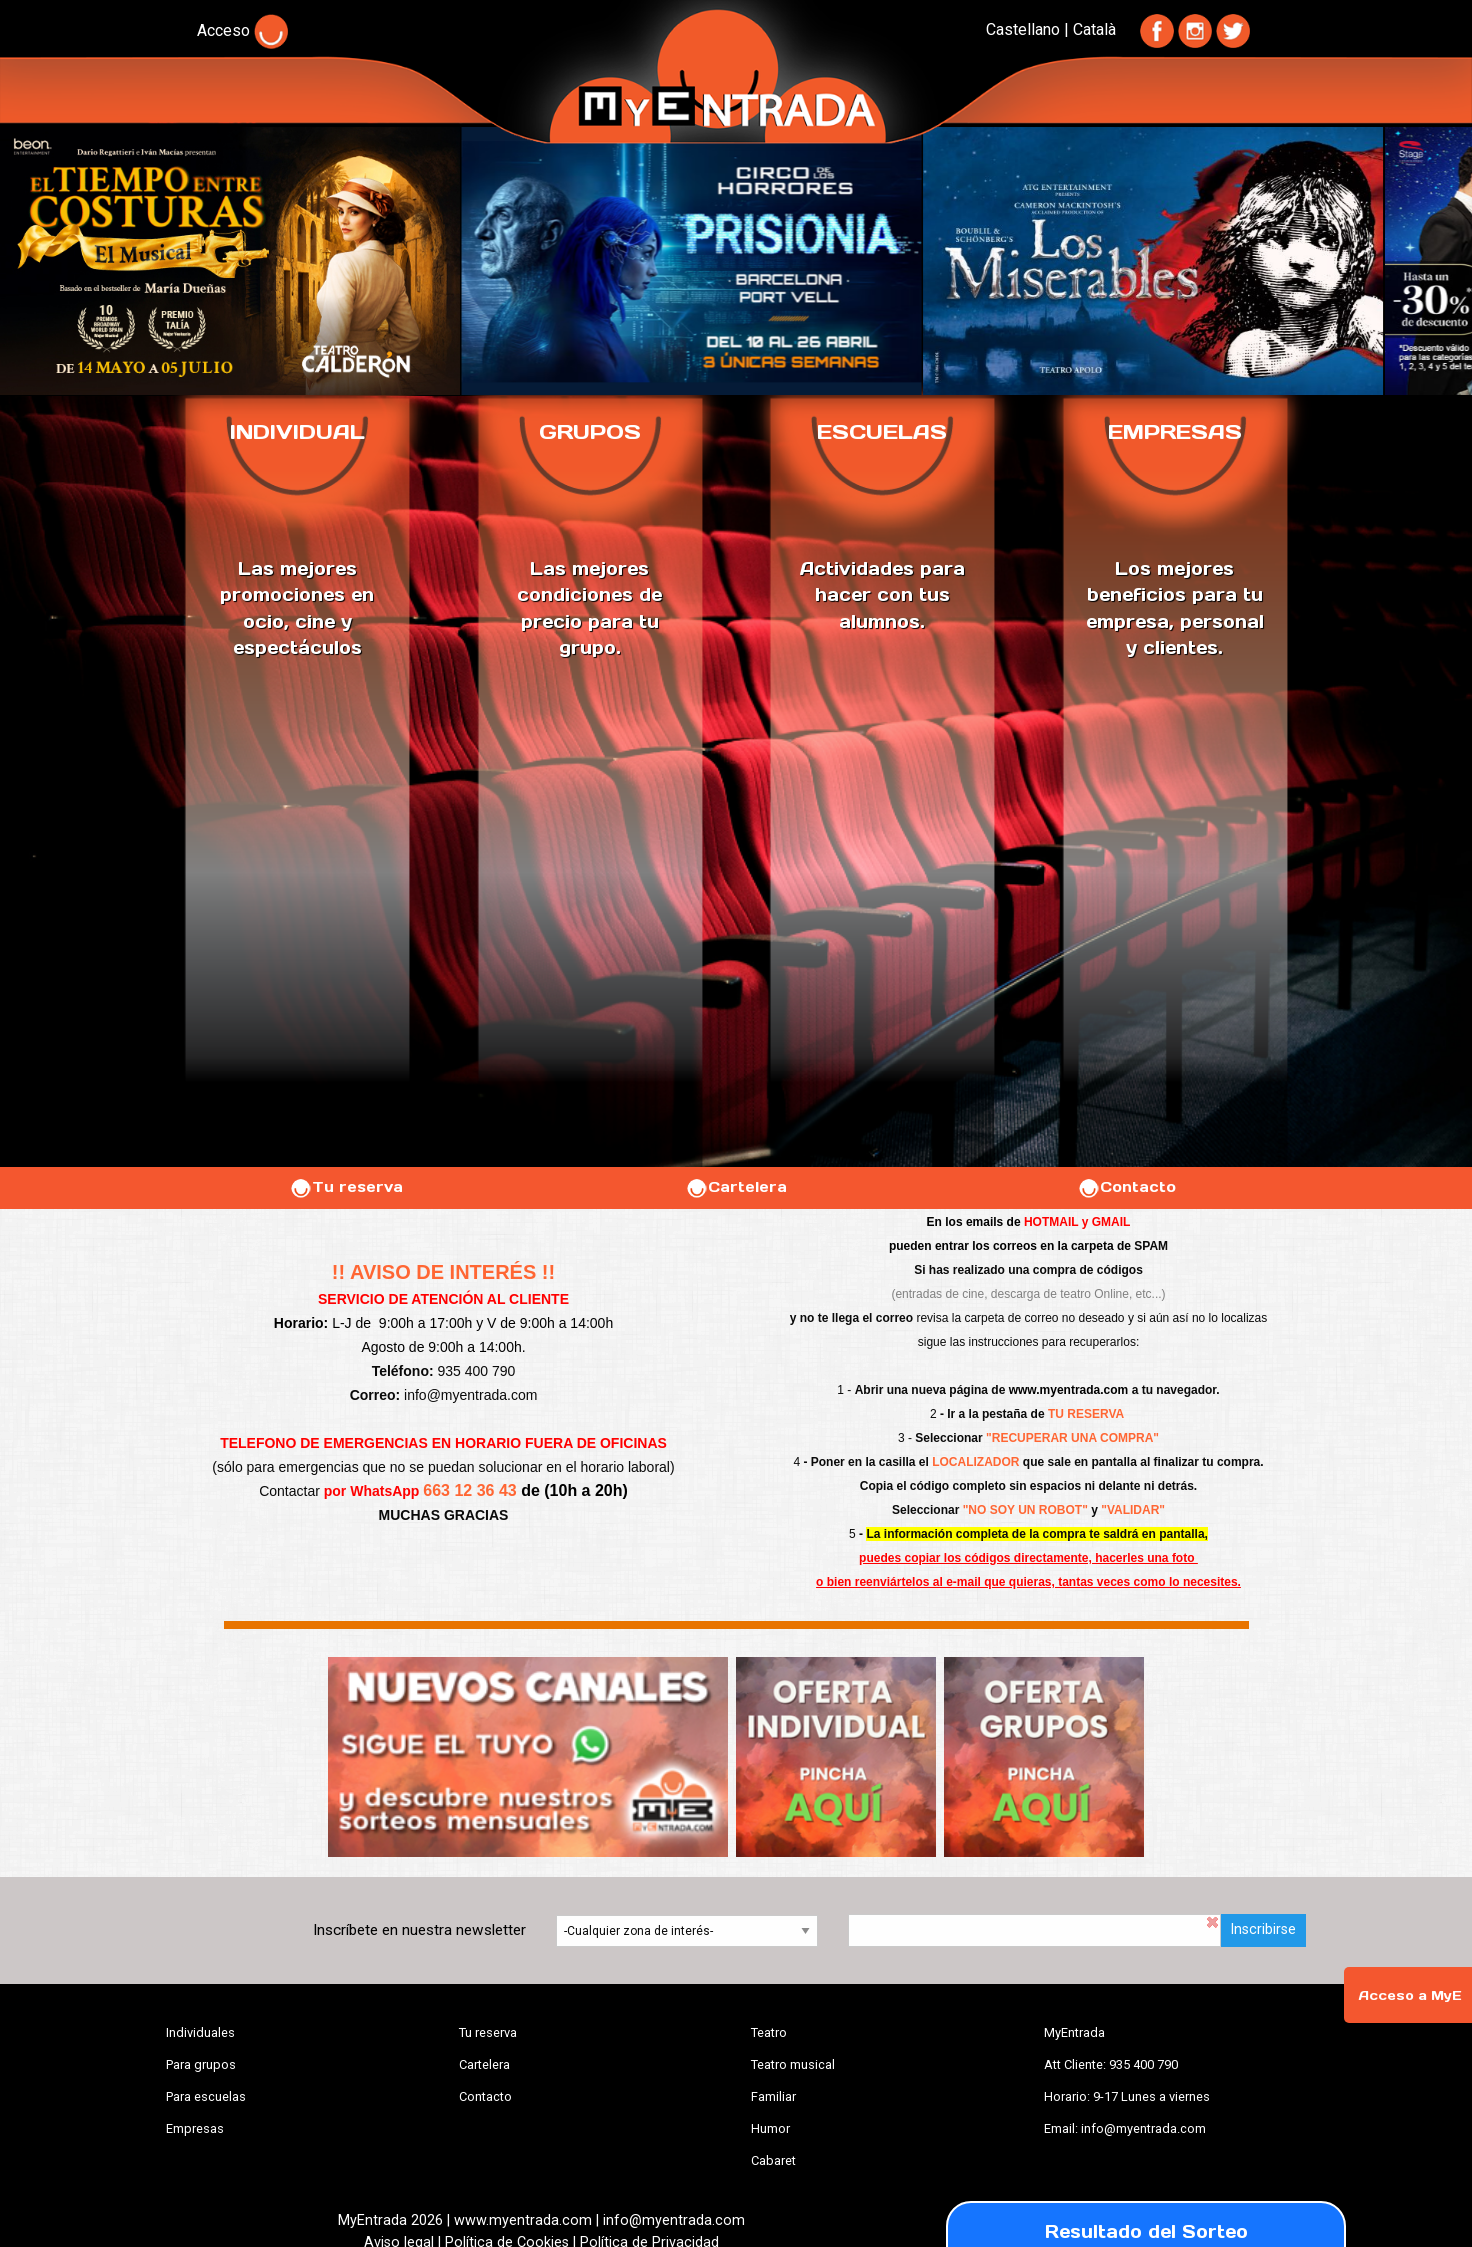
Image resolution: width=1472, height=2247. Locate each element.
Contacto (1126, 1187)
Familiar (773, 2096)
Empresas (195, 2128)
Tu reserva (346, 1187)
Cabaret (773, 2160)
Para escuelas (206, 2096)
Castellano (1023, 29)
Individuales (200, 2032)
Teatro (769, 2032)
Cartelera (736, 1187)
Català (1094, 29)
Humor (770, 2128)
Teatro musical (793, 2064)
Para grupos (201, 2064)
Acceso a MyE (1410, 1995)
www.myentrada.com (1069, 1390)
